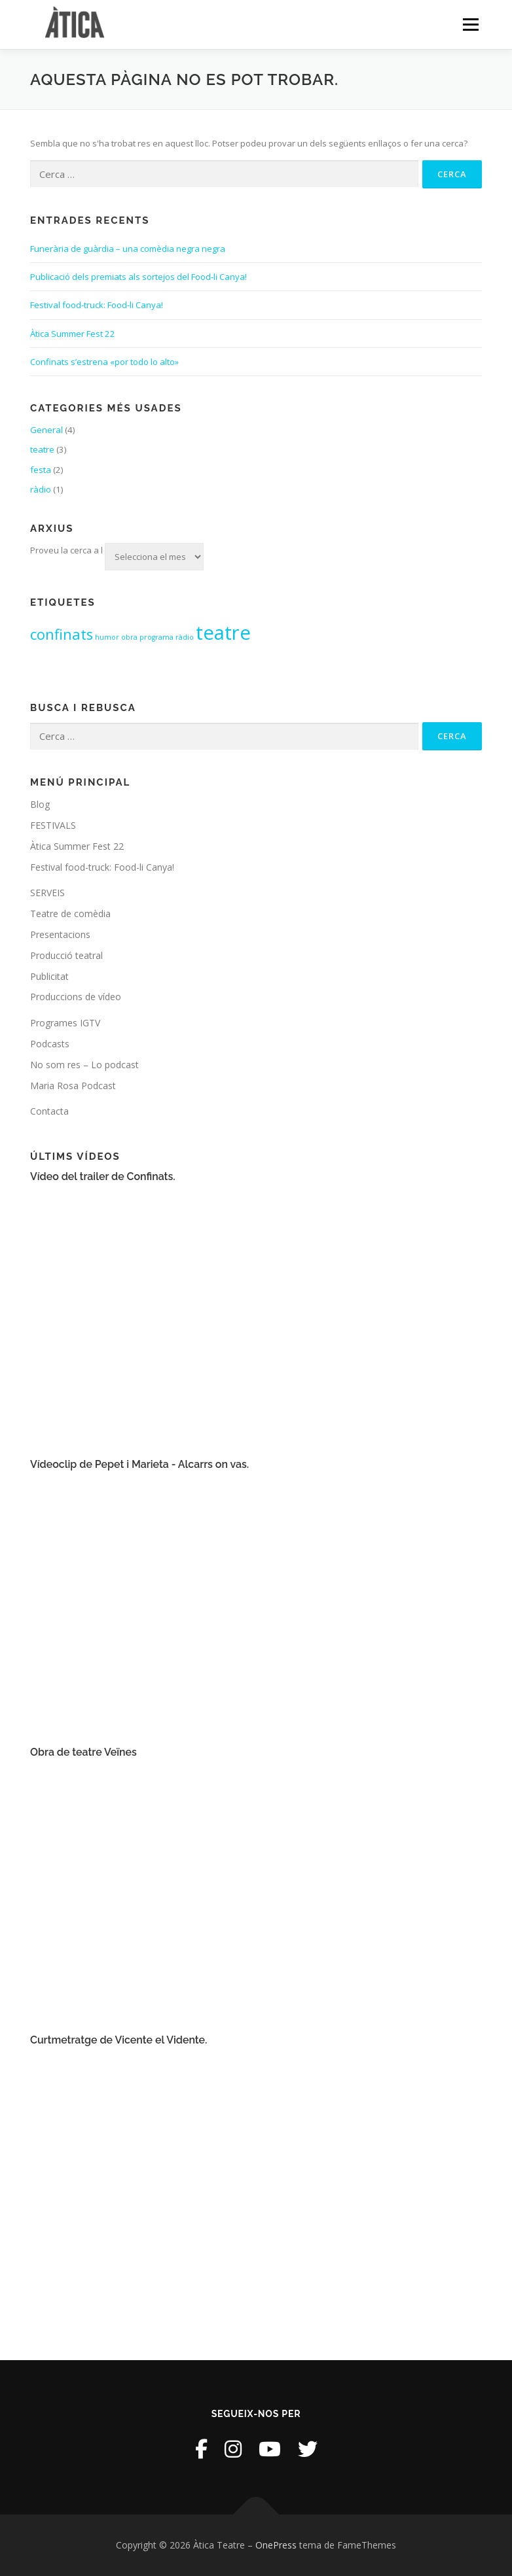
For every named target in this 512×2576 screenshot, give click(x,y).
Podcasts (49, 1043)
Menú (470, 24)
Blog (40, 804)
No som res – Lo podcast (84, 1064)
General (46, 430)
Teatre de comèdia (70, 913)
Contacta (49, 1111)
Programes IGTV (65, 1023)
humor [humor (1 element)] (107, 637)
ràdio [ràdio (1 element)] (184, 637)
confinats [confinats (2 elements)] (61, 634)
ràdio (40, 489)
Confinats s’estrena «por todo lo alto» (104, 362)
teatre (42, 449)
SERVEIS (47, 892)
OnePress (276, 2545)
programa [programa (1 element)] (156, 637)
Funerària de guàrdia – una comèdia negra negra (127, 248)
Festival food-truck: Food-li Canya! (96, 305)
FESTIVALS (53, 825)
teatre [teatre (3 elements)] (223, 632)
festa (40, 470)
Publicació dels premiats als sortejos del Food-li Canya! (138, 277)
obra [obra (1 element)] (129, 637)
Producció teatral (66, 955)
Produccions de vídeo (75, 996)
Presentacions (60, 934)
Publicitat (49, 976)
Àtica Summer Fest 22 (72, 333)
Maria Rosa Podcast (73, 1085)
